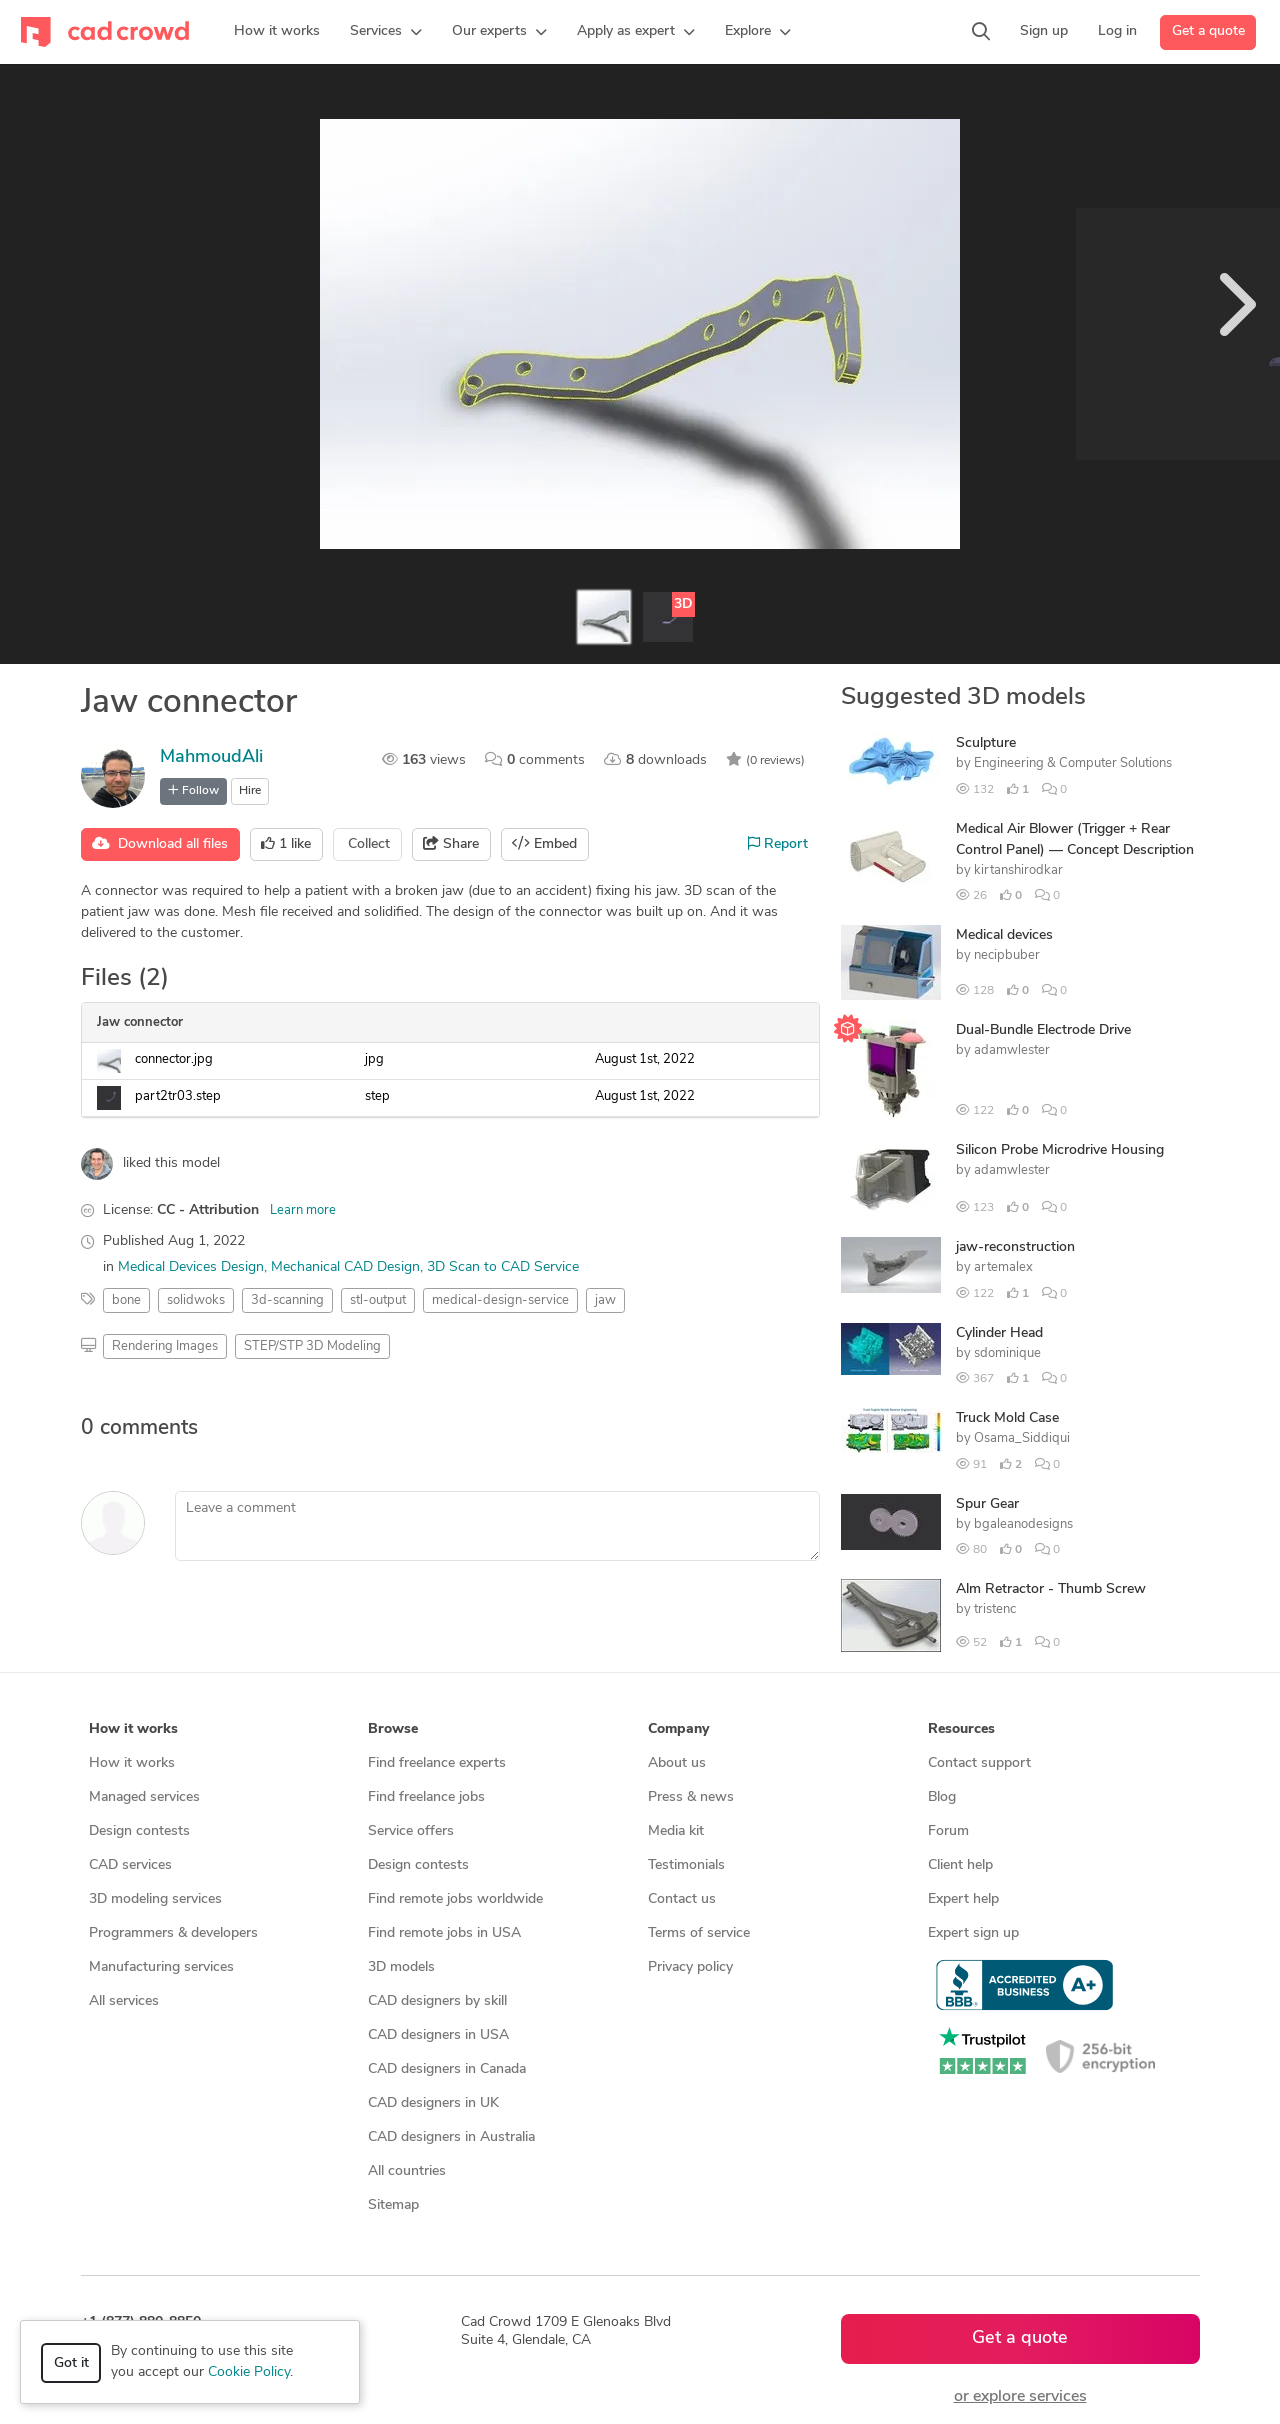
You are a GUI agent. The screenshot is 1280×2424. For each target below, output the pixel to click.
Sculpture (986, 743)
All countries (407, 2171)
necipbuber (1007, 955)
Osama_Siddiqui (1022, 1438)
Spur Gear (987, 1504)
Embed (544, 844)
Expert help (963, 1899)
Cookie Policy (249, 2372)
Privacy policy (690, 1967)
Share (451, 844)
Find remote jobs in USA (444, 1933)
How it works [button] (133, 1729)
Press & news (691, 1797)
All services (124, 2001)
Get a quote (1208, 31)
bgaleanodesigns (1023, 1524)
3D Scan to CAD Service (503, 1267)
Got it (71, 2363)
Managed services (144, 1797)
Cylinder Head (999, 1333)
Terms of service (699, 1933)
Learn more (303, 1210)
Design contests (139, 1831)
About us (677, 1763)
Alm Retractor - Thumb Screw (1051, 1589)
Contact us (682, 1899)
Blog (942, 1797)
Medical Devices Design (191, 1267)
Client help (960, 1865)
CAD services (130, 1865)
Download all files (160, 844)
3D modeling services (155, 1899)
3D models (401, 1967)
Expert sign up (973, 1933)
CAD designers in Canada (447, 2069)
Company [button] (678, 1729)
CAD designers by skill (437, 2001)
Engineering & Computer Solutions (1073, 763)
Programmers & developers (173, 1933)
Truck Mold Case (1007, 1418)
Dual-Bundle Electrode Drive (1043, 1030)
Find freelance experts (437, 1763)
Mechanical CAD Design (345, 1267)
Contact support (979, 1763)
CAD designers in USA (438, 2035)
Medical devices (1004, 935)
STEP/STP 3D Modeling (312, 1346)
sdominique (1007, 1353)
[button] (386, 32)
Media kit (676, 1831)
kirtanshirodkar (1018, 870)
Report (778, 844)
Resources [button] (961, 1729)
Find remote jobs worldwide (455, 1899)
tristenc (995, 1609)
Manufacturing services (161, 1967)
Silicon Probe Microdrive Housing (1060, 1150)
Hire (250, 791)
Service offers (411, 1831)
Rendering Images (165, 1346)
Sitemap (393, 2205)
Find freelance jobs (426, 1797)
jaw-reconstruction (1015, 1247)
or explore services (1020, 2397)
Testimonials (686, 1865)
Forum (948, 1831)
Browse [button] (393, 1729)
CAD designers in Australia (451, 2137)
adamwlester (1012, 1050)
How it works (132, 1763)
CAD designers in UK (433, 2103)
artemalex (1003, 1267)
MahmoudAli (211, 757)
